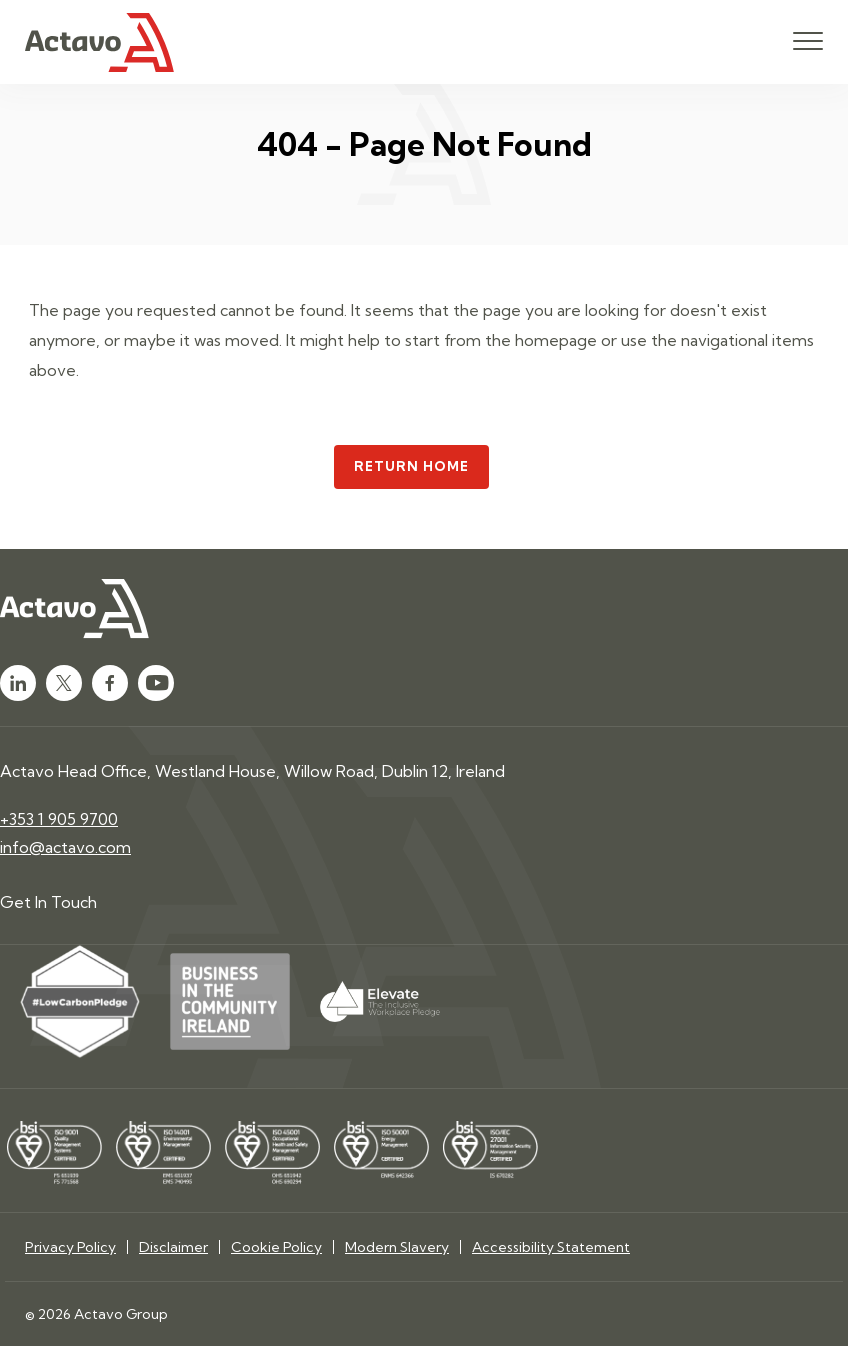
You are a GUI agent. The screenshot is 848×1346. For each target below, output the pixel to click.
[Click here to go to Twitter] (64, 683)
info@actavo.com (65, 847)
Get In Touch (48, 902)
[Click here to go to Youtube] (156, 683)
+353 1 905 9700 (59, 819)
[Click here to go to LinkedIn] (18, 683)
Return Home (412, 466)
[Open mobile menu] (808, 42)
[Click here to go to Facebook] (110, 683)
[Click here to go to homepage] (99, 42)
